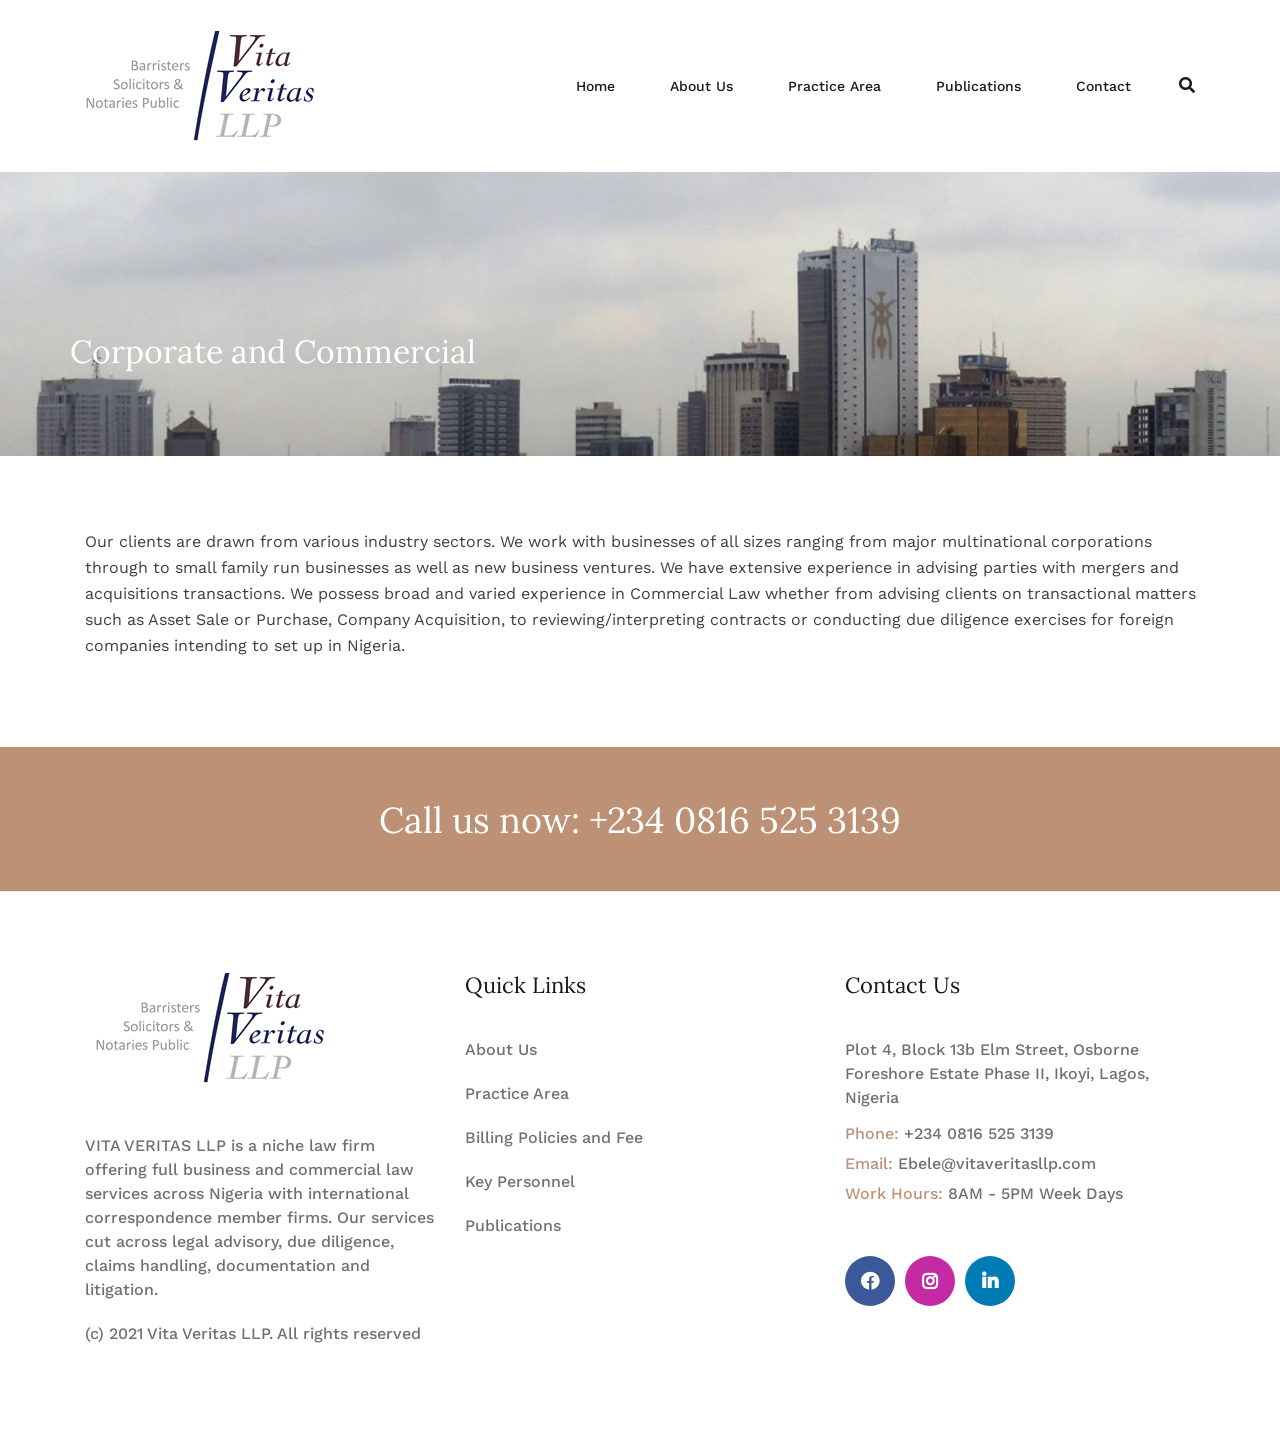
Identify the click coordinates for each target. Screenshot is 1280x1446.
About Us (701, 86)
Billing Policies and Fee (554, 1137)
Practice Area (834, 86)
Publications (978, 86)
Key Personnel (520, 1181)
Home (595, 86)
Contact (1103, 86)
